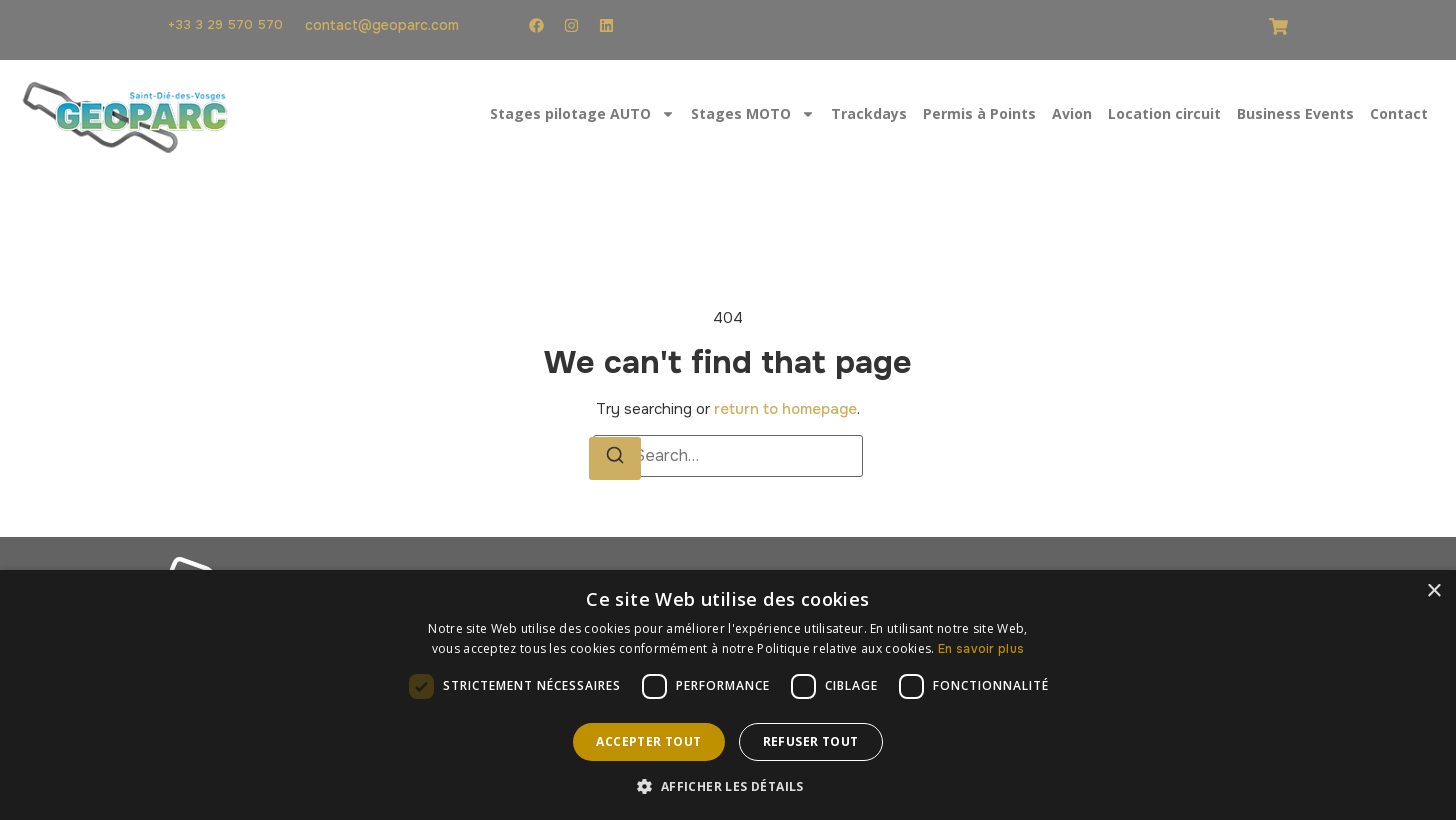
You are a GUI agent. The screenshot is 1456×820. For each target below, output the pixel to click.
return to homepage (785, 409)
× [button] (1433, 591)
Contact (1399, 113)
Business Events (1295, 113)
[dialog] (728, 695)
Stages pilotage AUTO (582, 114)
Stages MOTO (753, 114)
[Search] (615, 458)
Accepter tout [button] (648, 741)
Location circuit (1164, 113)
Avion (1072, 113)
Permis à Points (979, 113)
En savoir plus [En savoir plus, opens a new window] (981, 649)
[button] (727, 786)
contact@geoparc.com (382, 25)
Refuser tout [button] (811, 741)
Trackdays (869, 113)
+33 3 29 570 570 (225, 24)
